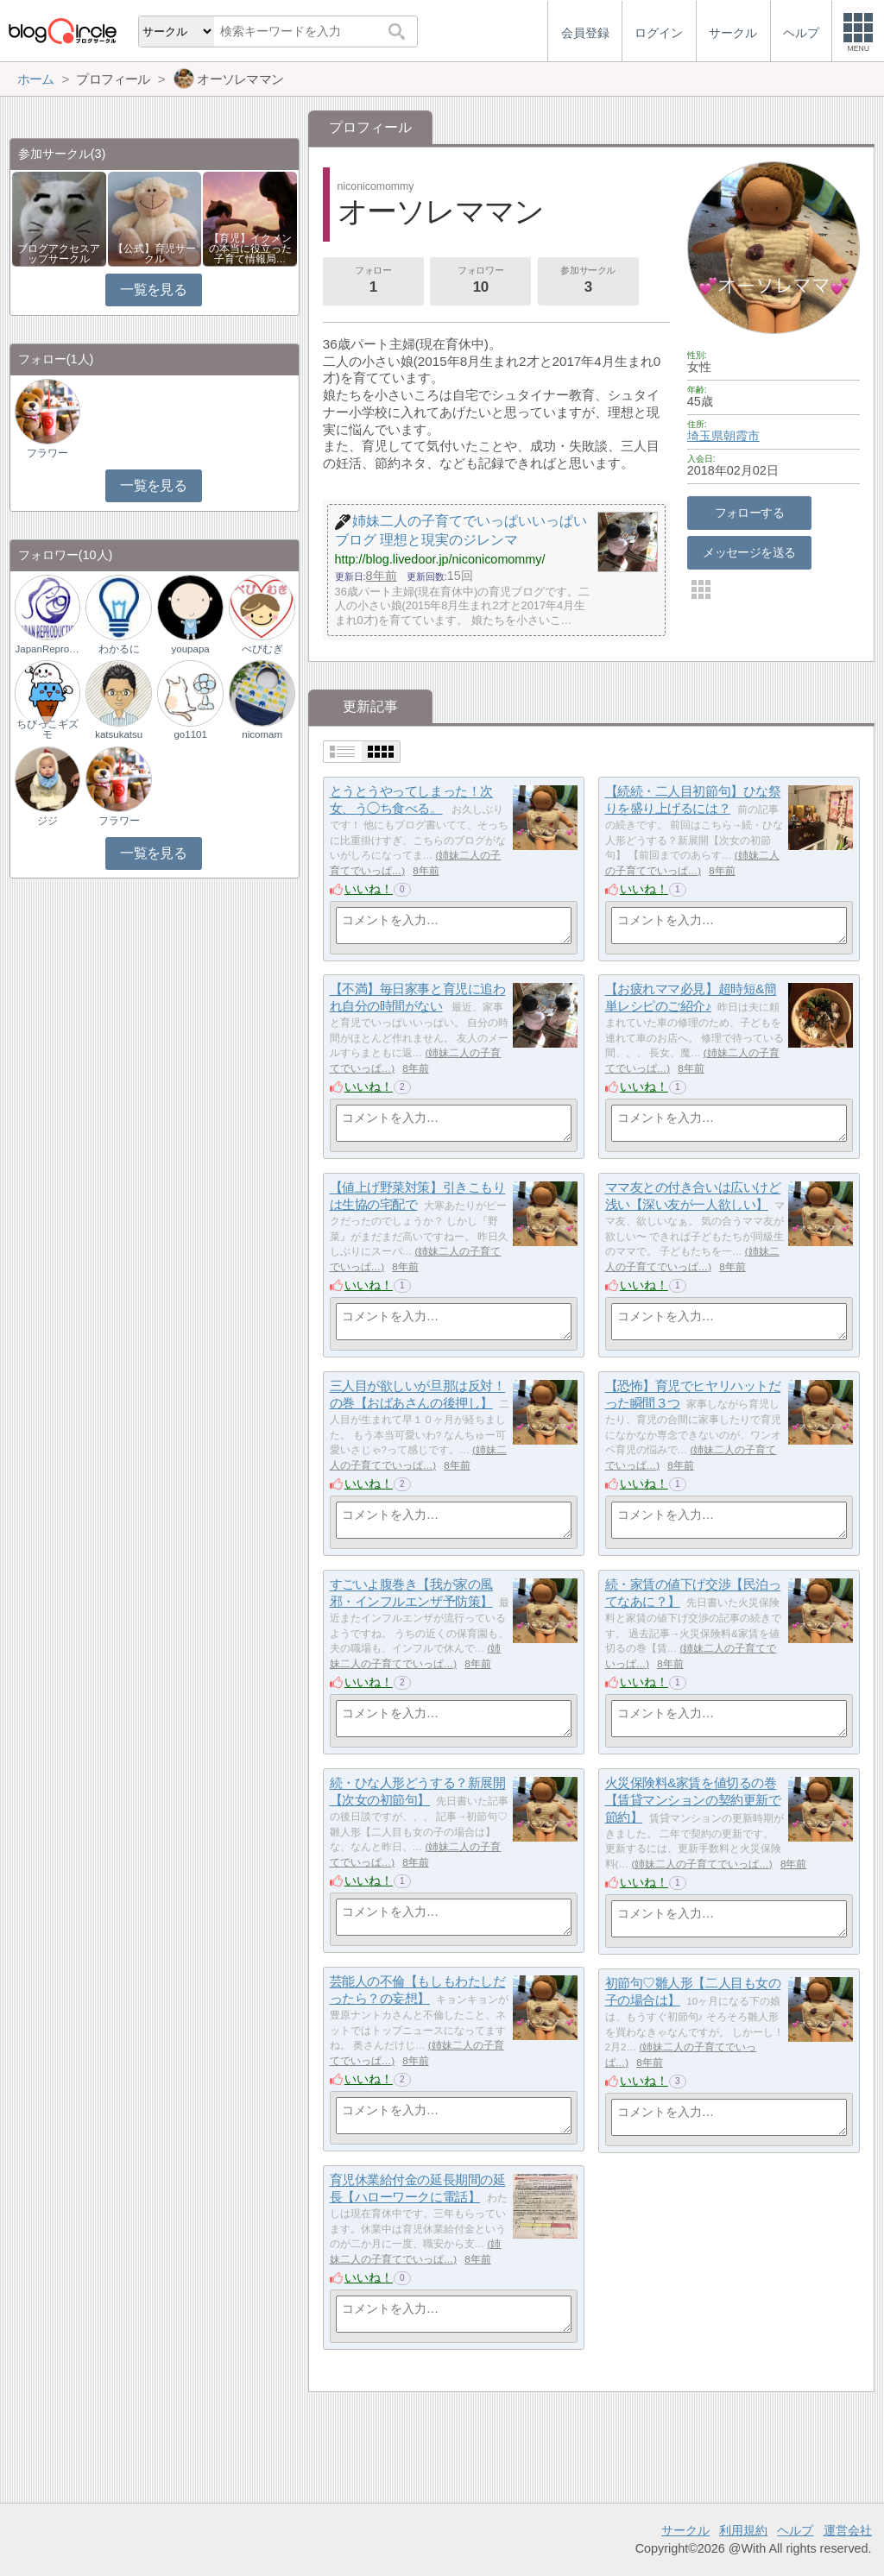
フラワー (47, 453)
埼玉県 (705, 436)
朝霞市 (741, 436)
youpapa (191, 649)
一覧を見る (153, 289)
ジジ (47, 821)
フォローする (750, 513)
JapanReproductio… (47, 649)
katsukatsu (118, 734)
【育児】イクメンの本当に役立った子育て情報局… (250, 248)
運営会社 (848, 2530)
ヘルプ (795, 2530)
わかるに (119, 649)
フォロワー (481, 281)
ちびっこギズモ (47, 729)
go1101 (190, 734)
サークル (685, 2530)
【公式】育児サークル (154, 253)
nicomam (262, 734)
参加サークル (588, 281)
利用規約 (743, 2530)
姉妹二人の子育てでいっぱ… (702, 1864)
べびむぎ (262, 649)
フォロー (373, 281)
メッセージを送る (749, 552)
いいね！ (368, 889)
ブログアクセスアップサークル (58, 253)
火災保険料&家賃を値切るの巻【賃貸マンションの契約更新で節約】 (693, 1800)
